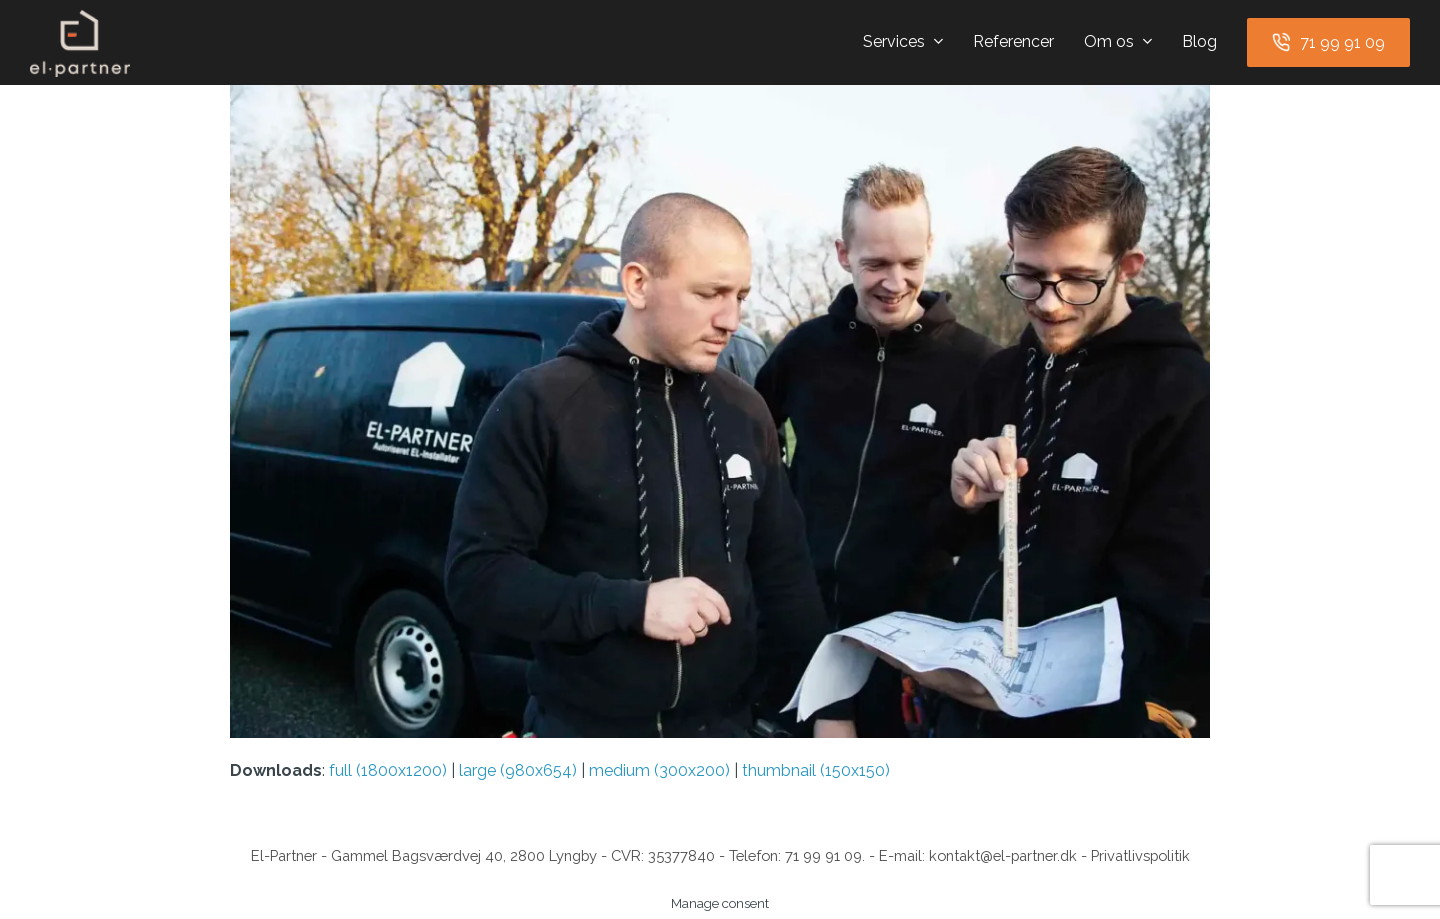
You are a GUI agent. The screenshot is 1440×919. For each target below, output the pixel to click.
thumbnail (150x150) (816, 770)
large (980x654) (518, 770)
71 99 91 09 (823, 855)
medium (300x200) (659, 770)
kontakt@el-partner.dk (1003, 855)
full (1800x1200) (388, 770)
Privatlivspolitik (1140, 855)
